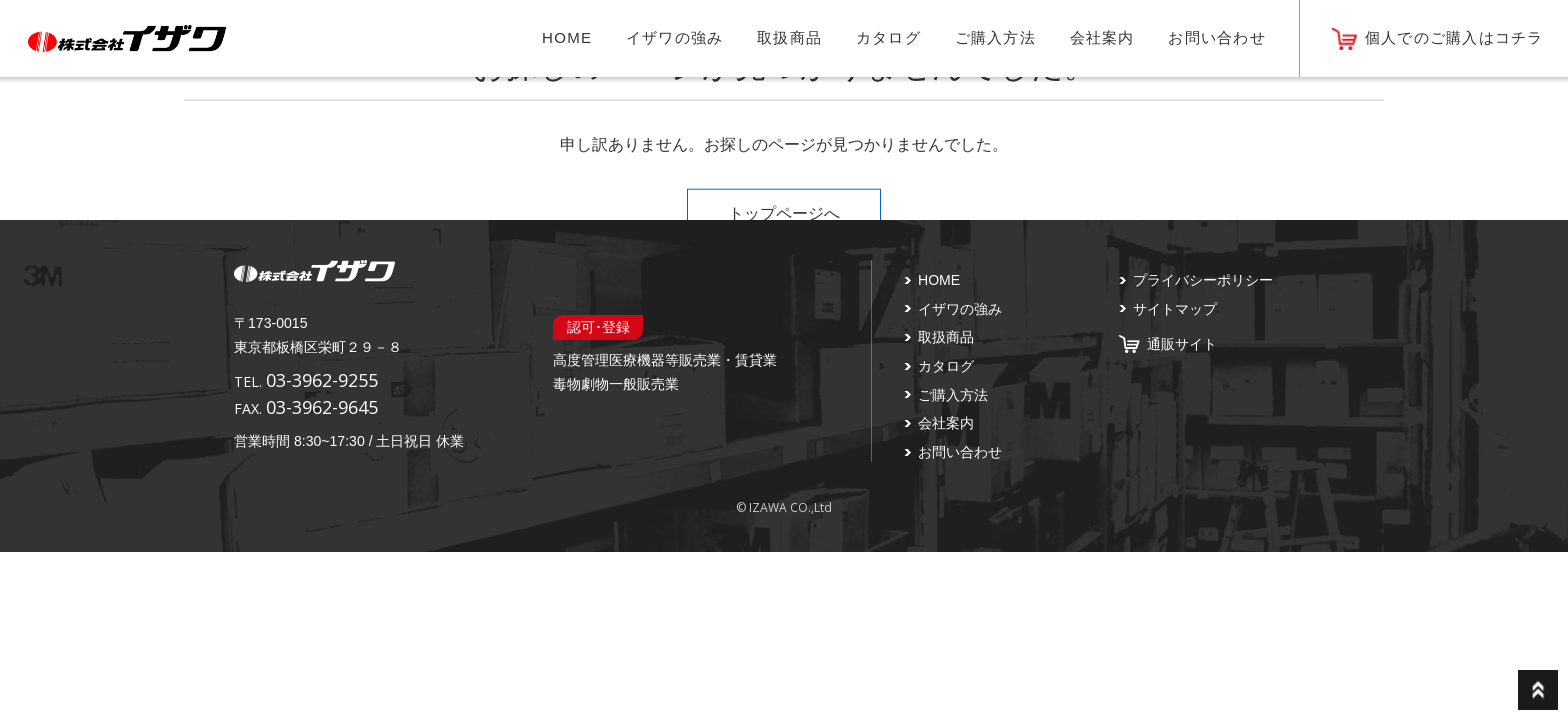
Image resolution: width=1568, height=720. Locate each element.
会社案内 (1102, 37)
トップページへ (784, 212)
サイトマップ (1175, 309)
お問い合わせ (1217, 37)
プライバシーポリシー (1203, 280)
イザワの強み (675, 37)
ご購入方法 (995, 37)
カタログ (888, 37)
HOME (567, 37)
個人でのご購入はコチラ (1454, 37)
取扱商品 (789, 37)
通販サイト (1182, 344)
